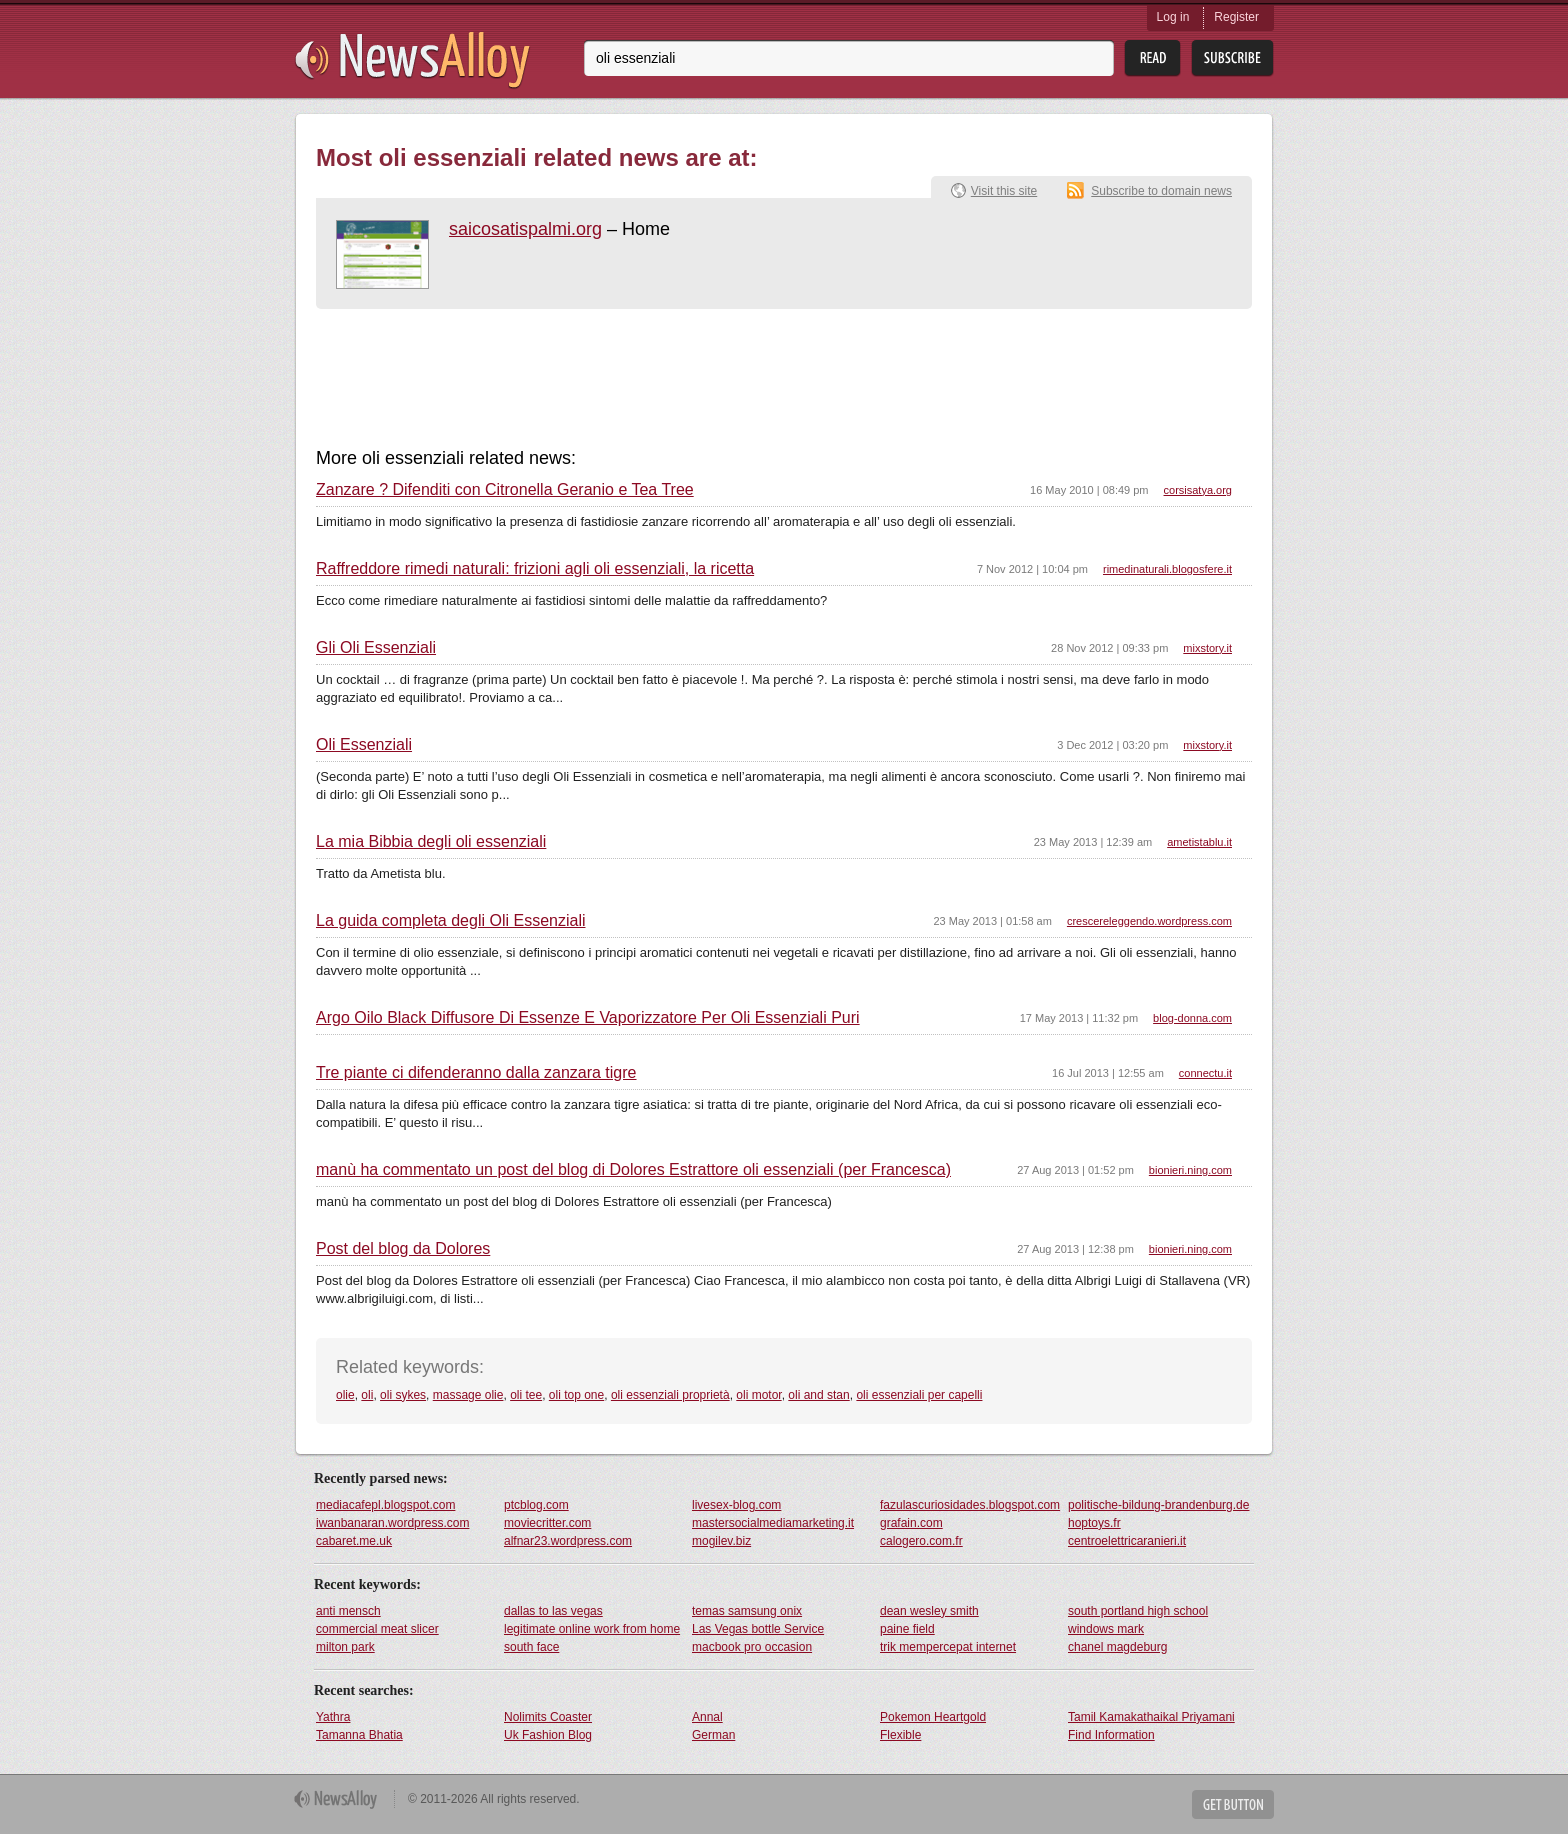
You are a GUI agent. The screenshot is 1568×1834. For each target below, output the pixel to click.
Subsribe (1232, 58)
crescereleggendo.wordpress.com (1149, 921)
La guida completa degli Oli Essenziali (450, 921)
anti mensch (348, 1611)
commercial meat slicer (377, 1629)
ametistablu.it (1199, 842)
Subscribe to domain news (1161, 191)
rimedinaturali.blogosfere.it (1167, 569)
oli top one (576, 1395)
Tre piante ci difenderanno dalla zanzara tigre (476, 1073)
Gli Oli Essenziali (376, 648)
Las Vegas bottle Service (758, 1629)
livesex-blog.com (736, 1505)
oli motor (758, 1395)
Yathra (333, 1717)
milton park (345, 1647)
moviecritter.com (547, 1523)
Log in (1173, 17)
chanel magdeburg (1117, 1647)
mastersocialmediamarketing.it (773, 1523)
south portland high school (1138, 1611)
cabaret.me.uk (354, 1541)
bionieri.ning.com (1190, 1170)
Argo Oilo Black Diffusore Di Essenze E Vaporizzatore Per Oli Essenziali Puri (588, 1018)
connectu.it (1205, 1073)
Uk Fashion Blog (548, 1735)
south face (531, 1647)
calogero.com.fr (921, 1541)
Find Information (1111, 1735)
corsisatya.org (1198, 490)
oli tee (526, 1395)
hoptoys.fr (1094, 1523)
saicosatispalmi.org (525, 229)
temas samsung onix (747, 1611)
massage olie (468, 1395)
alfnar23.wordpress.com (568, 1541)
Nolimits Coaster (548, 1717)
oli (367, 1395)
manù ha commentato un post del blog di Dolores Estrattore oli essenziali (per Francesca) (633, 1170)
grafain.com (911, 1523)
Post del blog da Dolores (403, 1249)
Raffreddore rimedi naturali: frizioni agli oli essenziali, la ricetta (535, 569)
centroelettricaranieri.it (1127, 1541)
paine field (907, 1629)
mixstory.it (1207, 648)
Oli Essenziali (364, 745)
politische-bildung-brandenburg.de (1158, 1505)
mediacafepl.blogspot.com (385, 1505)
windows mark (1106, 1629)
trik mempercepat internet (948, 1647)
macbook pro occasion (752, 1647)
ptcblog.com (536, 1505)
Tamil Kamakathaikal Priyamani (1151, 1717)
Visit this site (1004, 191)
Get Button (1233, 1804)
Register (1236, 17)
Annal (707, 1717)
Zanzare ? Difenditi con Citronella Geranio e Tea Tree (505, 490)
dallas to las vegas (553, 1611)
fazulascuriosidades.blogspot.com (970, 1505)
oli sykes (403, 1395)
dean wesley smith (929, 1611)
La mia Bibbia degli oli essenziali (431, 842)
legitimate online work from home (592, 1629)
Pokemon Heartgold (933, 1717)
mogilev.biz (721, 1541)
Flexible (900, 1735)
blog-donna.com (1192, 1018)
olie (345, 1395)
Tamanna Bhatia (359, 1735)
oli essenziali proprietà (670, 1395)
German (713, 1735)
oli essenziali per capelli (919, 1395)
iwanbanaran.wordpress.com (392, 1523)
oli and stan (818, 1395)
